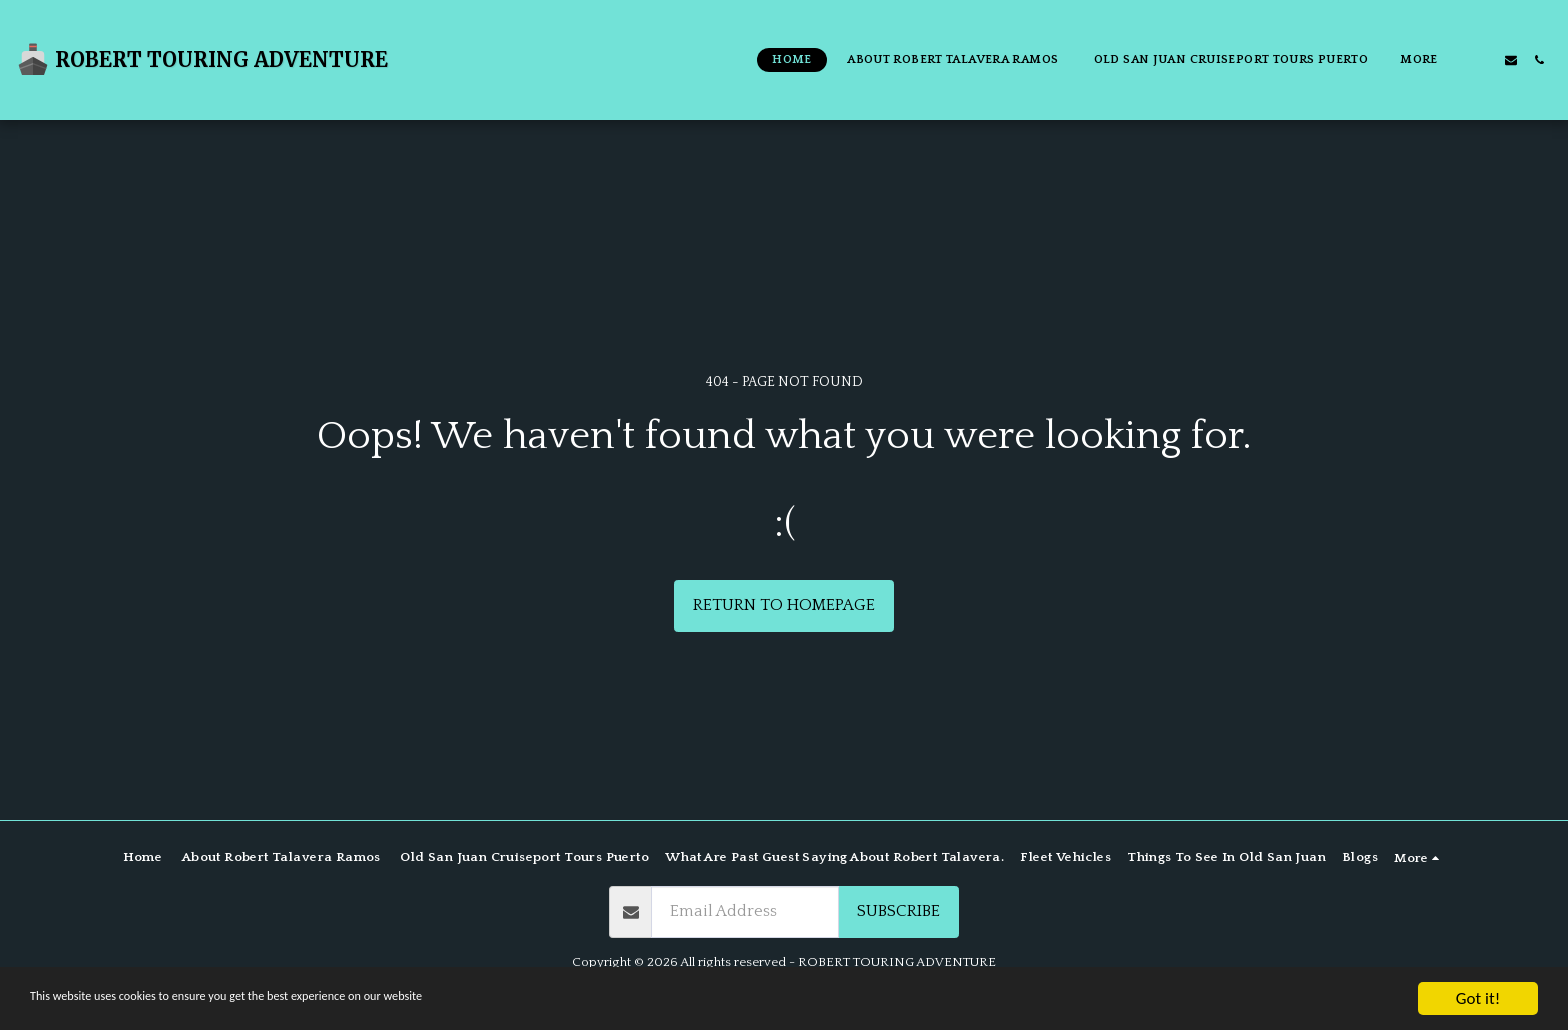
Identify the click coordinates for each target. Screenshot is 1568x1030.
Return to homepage (784, 605)
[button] (1483, 60)
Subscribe (898, 911)
